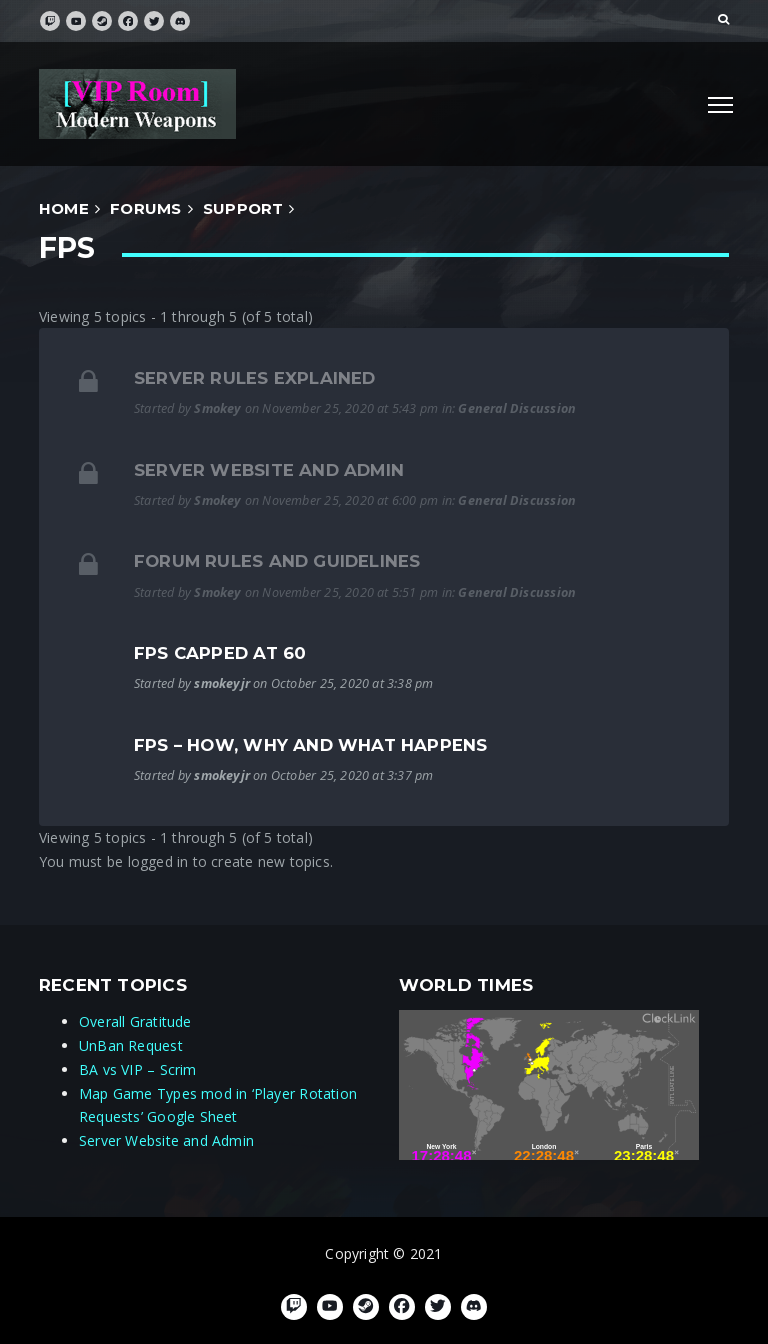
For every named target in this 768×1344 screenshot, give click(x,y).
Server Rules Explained (255, 378)
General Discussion (517, 408)
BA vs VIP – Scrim (138, 1069)
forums (145, 208)
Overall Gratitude (135, 1021)
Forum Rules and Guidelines (277, 561)
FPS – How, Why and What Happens (311, 745)
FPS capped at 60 (220, 653)
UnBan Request (131, 1045)
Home (64, 208)
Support (243, 208)
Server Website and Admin (269, 470)
